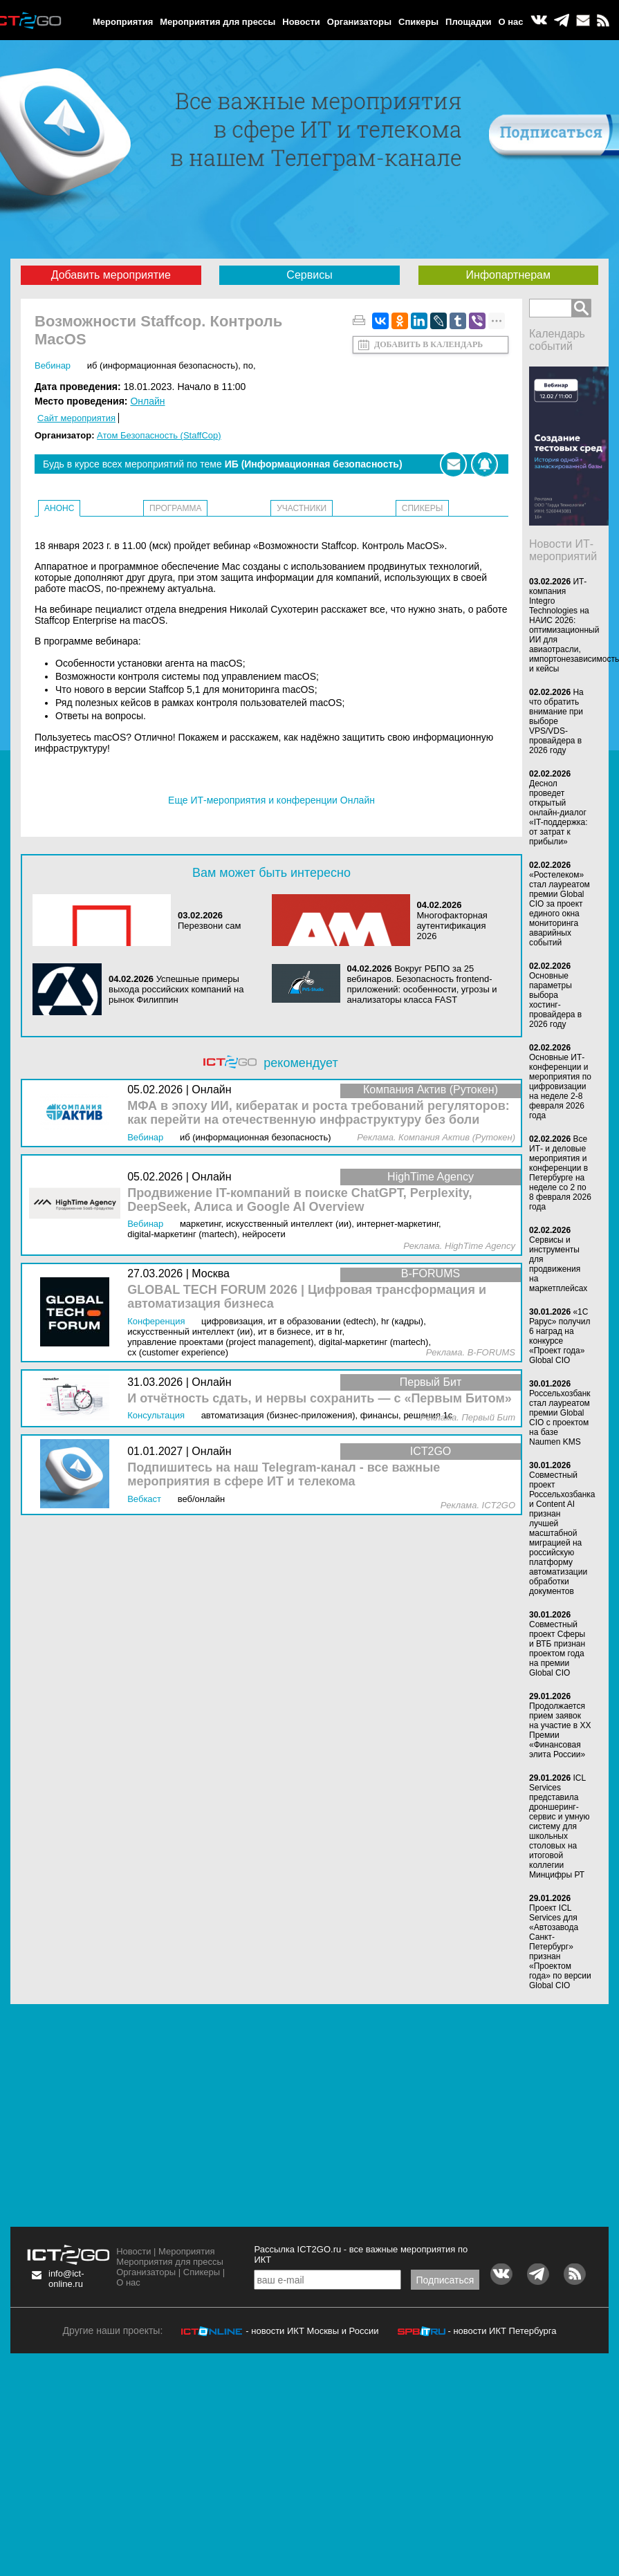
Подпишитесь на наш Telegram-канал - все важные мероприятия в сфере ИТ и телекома (283, 1474)
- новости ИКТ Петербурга (501, 2331)
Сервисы (309, 275)
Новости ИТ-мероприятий (563, 550)
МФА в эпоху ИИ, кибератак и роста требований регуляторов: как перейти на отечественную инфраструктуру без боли (318, 1113)
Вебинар (53, 365)
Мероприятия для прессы (217, 22)
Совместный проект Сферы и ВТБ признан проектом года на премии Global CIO (557, 1649)
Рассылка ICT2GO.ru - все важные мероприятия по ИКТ (361, 2254)
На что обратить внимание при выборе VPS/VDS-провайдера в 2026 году (556, 721)
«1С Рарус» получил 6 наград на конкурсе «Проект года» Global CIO (560, 1336)
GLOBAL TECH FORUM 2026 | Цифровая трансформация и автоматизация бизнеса (306, 1297)
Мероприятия (123, 22)
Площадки (468, 22)
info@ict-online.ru (66, 2278)
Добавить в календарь (428, 344)
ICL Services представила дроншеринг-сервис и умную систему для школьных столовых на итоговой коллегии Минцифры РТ (559, 1826)
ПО (248, 365)
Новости (301, 22)
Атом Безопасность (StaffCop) (159, 435)
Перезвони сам (209, 925)
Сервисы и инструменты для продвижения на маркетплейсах (558, 1264)
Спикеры (418, 22)
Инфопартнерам (508, 275)
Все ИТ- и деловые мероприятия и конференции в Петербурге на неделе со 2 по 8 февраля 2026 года (560, 1173)
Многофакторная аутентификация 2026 (452, 925)
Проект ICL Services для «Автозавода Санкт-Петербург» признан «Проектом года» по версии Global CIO (560, 1946)
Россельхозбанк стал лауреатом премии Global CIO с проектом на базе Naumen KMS (560, 1418)
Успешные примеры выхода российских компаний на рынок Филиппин (176, 989)
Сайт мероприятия (76, 418)
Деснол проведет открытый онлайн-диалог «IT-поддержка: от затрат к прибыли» (558, 812)
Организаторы (359, 22)
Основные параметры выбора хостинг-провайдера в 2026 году (555, 1000)
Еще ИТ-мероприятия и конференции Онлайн (271, 800)
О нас (511, 22)
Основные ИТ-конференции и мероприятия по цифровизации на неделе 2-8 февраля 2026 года (560, 1086)
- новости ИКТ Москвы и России (312, 2331)
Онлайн (147, 401)
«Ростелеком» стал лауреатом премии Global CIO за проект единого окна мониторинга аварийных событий (559, 908)
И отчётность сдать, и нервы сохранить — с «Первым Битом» (319, 1398)
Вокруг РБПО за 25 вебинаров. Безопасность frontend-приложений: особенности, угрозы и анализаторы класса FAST (422, 984)
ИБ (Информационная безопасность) (163, 365)
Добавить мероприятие (111, 275)
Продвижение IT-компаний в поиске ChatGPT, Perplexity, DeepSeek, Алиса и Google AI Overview (299, 1200)
